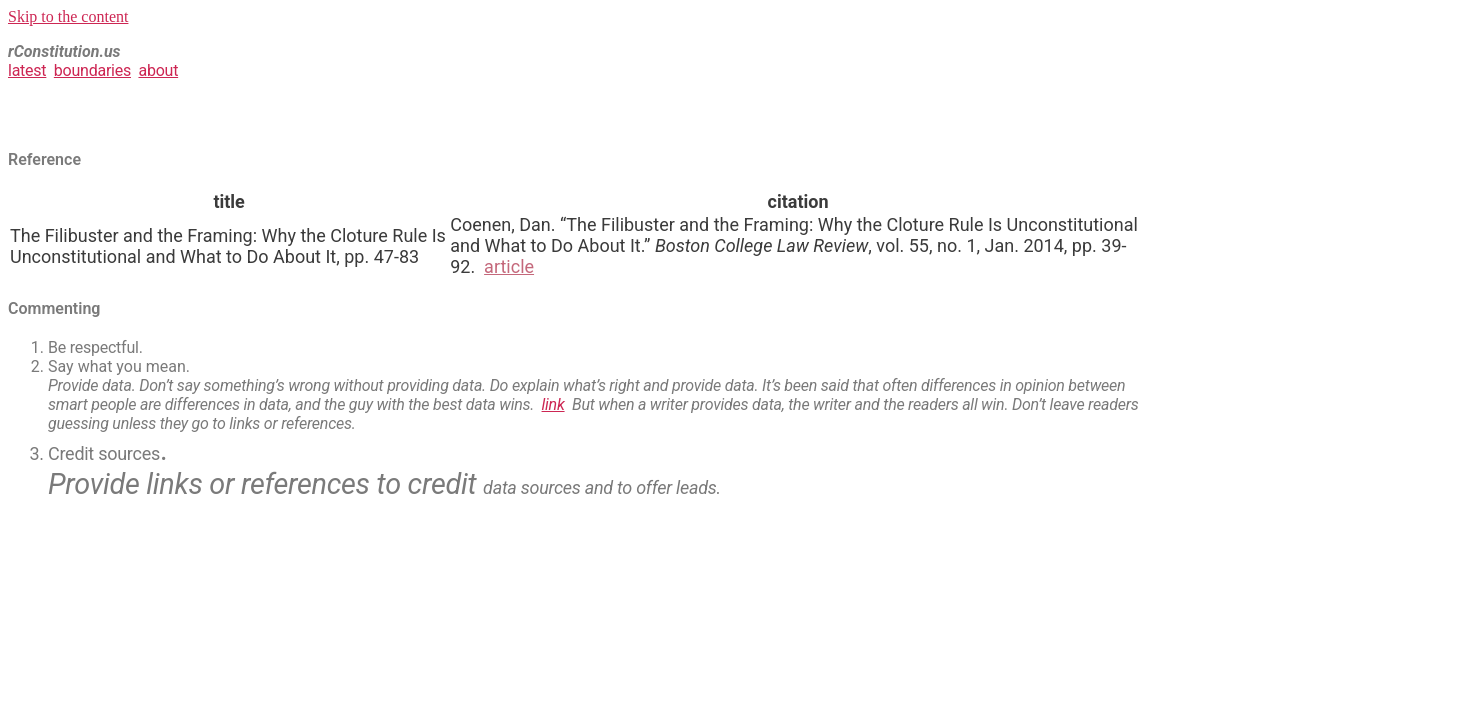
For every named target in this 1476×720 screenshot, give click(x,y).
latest (27, 70)
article (509, 266)
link (553, 404)
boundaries (92, 70)
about (158, 70)
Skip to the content (68, 16)
